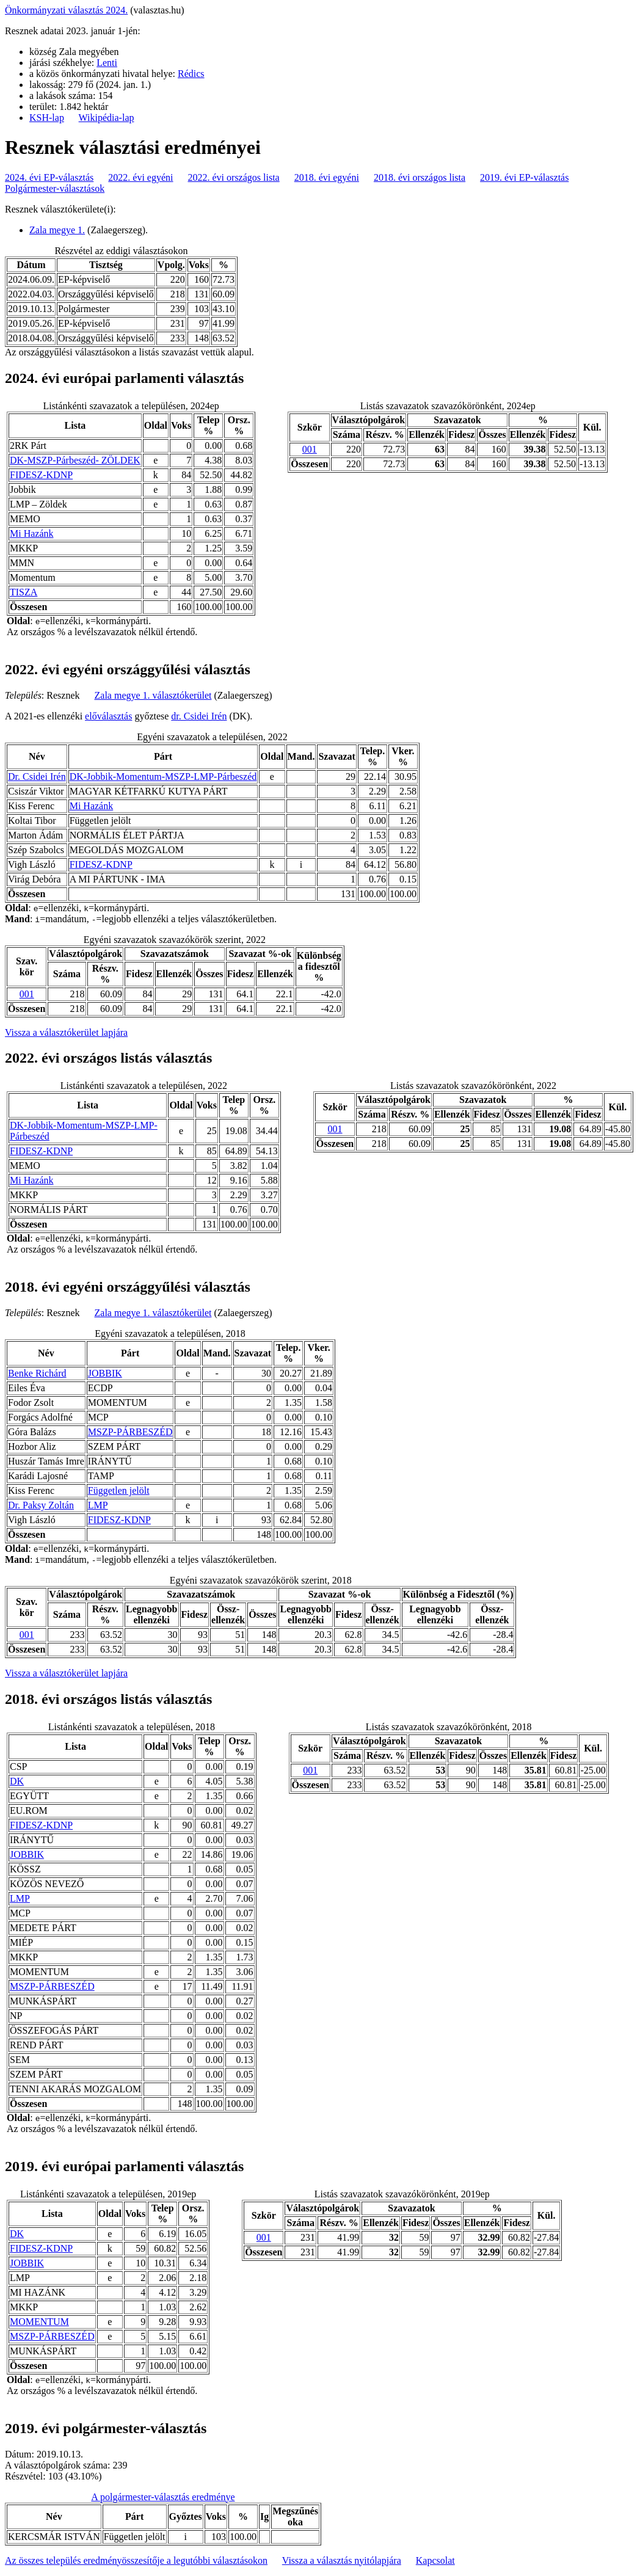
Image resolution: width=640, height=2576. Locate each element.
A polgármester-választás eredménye (163, 2497)
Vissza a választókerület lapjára (66, 1032)
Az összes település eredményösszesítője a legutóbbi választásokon (136, 2560)
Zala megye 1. (57, 230)
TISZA (23, 592)
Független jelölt (119, 1490)
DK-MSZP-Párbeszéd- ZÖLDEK (75, 460)
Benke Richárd (37, 1373)
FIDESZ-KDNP (41, 475)
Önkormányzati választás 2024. (66, 10)
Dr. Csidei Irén (37, 776)
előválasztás (108, 716)
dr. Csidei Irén (199, 716)
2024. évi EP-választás (49, 177)
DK (17, 1781)
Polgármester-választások (54, 188)
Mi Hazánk (32, 533)
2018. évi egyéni (326, 177)
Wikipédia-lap (106, 117)
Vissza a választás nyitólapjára (341, 2560)
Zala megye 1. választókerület (153, 695)
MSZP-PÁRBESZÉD (130, 1432)
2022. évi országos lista (234, 177)
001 (309, 449)
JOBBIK (105, 1373)
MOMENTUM (39, 2321)
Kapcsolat (435, 2560)
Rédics (191, 73)
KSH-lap (46, 117)
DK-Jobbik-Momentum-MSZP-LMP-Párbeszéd (163, 776)
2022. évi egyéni (140, 177)
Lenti (106, 62)
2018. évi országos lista (419, 177)
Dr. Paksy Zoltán (41, 1505)
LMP (98, 1505)
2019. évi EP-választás (524, 177)
